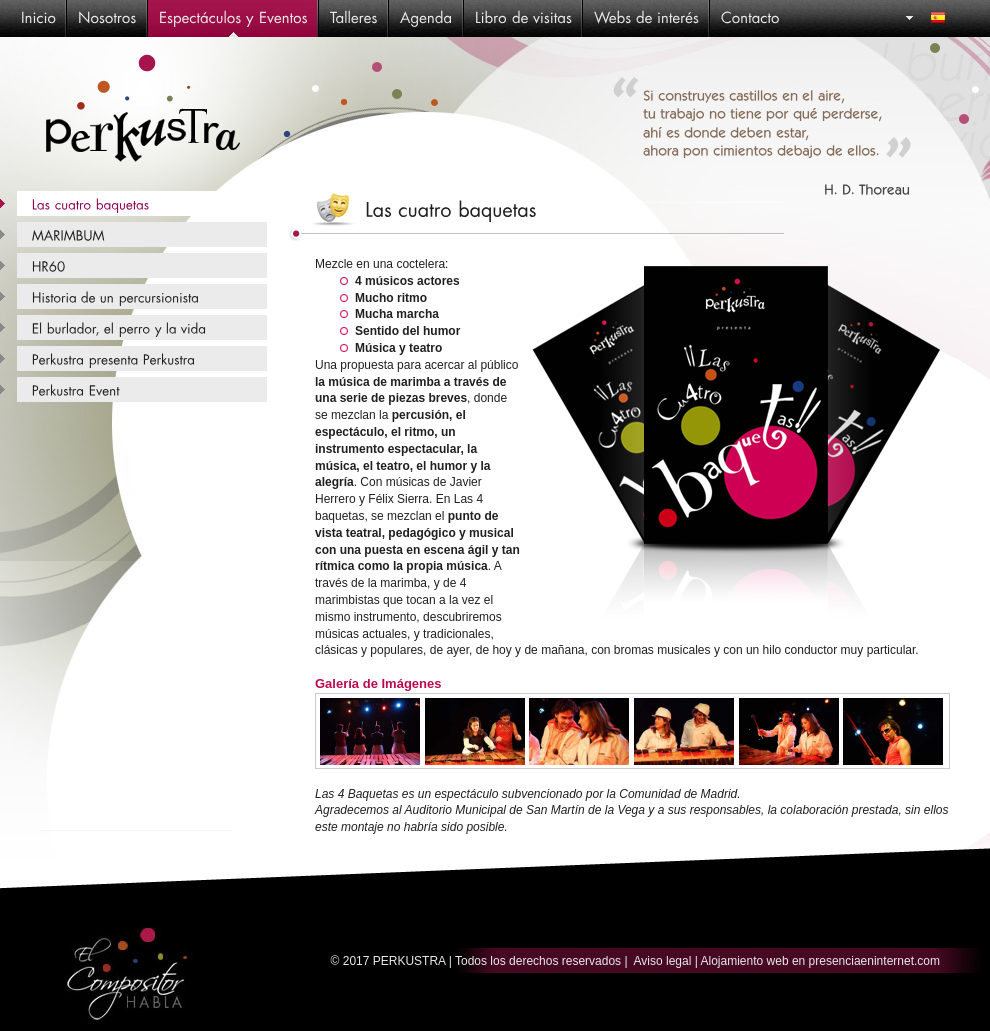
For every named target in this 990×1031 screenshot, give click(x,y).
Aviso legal (663, 961)
